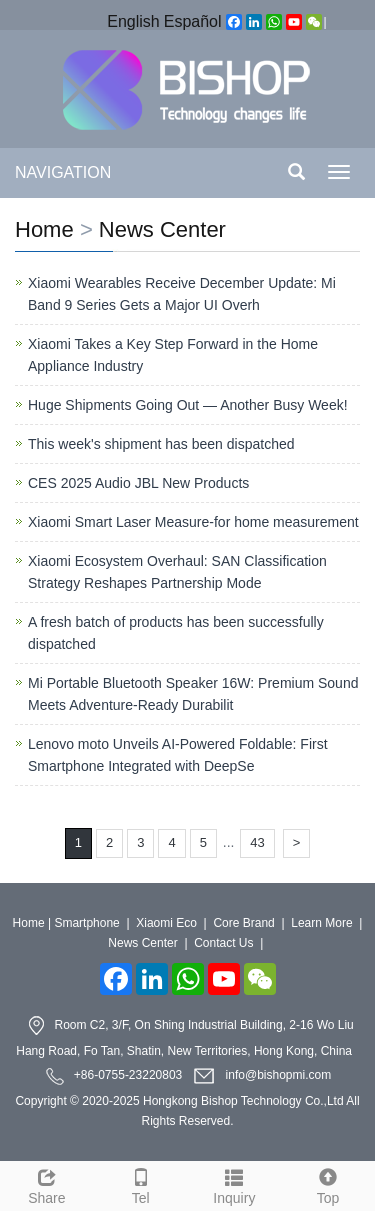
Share (47, 1184)
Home (44, 229)
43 (257, 842)
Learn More (321, 923)
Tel (141, 1184)
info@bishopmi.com (279, 1075)
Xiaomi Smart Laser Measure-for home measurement (193, 522)
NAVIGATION (63, 172)
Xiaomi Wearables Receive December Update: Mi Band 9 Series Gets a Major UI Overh (182, 294)
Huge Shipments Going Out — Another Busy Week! (188, 405)
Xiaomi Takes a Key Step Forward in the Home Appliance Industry (173, 355)
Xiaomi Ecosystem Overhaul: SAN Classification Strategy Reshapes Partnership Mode (177, 572)
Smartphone (86, 923)
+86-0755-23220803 (128, 1075)
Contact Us (223, 943)
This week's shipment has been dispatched (161, 444)
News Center (162, 229)
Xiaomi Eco (166, 923)
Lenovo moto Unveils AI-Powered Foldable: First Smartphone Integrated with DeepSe (178, 755)
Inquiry (235, 1184)
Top (328, 1184)
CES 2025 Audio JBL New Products (138, 483)
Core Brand (243, 923)
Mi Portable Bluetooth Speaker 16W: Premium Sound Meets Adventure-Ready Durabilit (193, 694)
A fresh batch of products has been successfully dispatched (176, 633)
